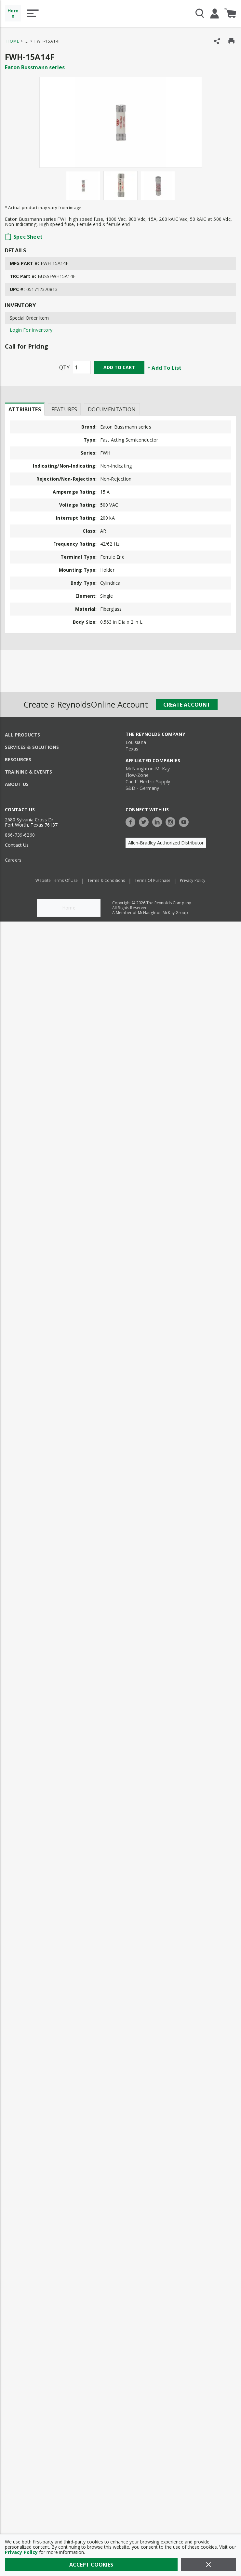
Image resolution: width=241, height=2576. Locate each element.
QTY (64, 367)
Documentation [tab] (112, 409)
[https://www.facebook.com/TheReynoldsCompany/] (132, 821)
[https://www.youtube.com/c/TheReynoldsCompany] (185, 821)
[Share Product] (217, 41)
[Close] (208, 2564)
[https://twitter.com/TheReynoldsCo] (145, 821)
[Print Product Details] (231, 41)
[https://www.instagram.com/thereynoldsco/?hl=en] (172, 821)
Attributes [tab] (24, 409)
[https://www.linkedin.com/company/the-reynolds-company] (158, 821)
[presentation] (25, 409)
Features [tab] (64, 409)
